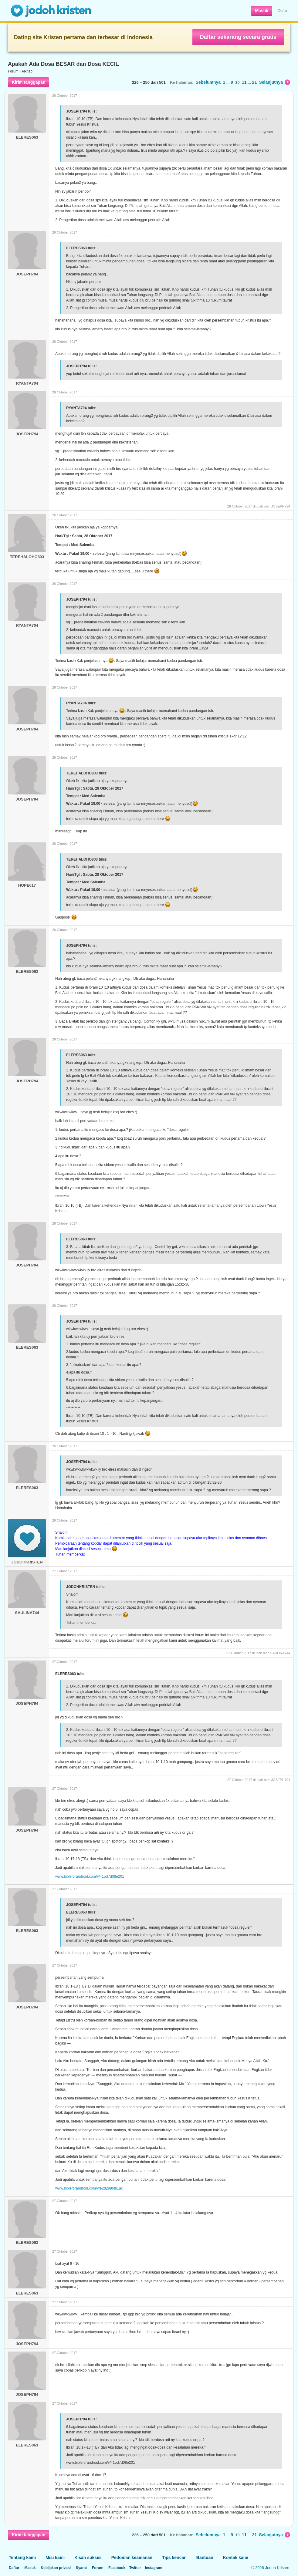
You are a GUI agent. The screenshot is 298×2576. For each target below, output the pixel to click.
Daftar (282, 10)
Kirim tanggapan (28, 82)
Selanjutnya (274, 82)
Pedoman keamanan (131, 2557)
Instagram (153, 2568)
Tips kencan (174, 2557)
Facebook (116, 2568)
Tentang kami (22, 2557)
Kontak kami (235, 2557)
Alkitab (27, 71)
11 (244, 82)
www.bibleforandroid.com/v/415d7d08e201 (89, 1876)
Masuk (261, 10)
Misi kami (55, 2557)
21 (254, 82)
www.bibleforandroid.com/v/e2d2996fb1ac (89, 2188)
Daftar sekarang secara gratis (238, 37)
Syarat (81, 2568)
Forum (13, 71)
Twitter (135, 2568)
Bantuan (204, 2557)
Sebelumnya (208, 82)
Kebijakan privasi (56, 2568)
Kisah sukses (88, 2557)
